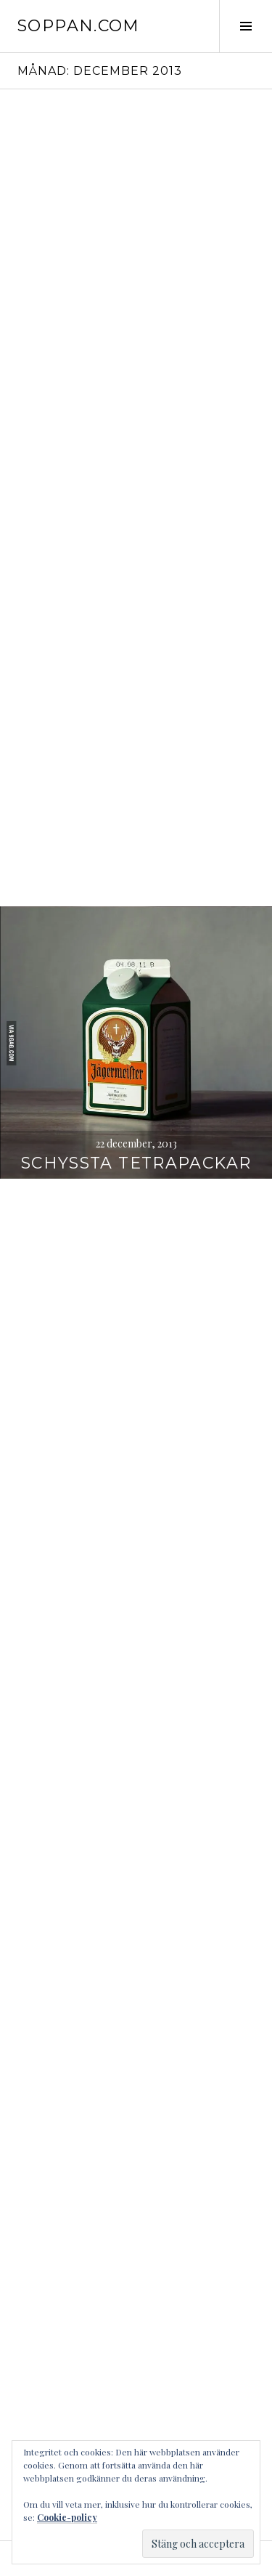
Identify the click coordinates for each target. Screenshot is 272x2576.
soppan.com (78, 26)
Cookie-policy (67, 2517)
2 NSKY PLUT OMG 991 (136, 1980)
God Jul (136, 891)
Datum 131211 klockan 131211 (136, 1424)
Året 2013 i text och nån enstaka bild (136, 335)
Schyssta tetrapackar (136, 1163)
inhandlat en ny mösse (136, 2241)
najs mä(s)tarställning (136, 1697)
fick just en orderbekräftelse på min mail (135, 596)
